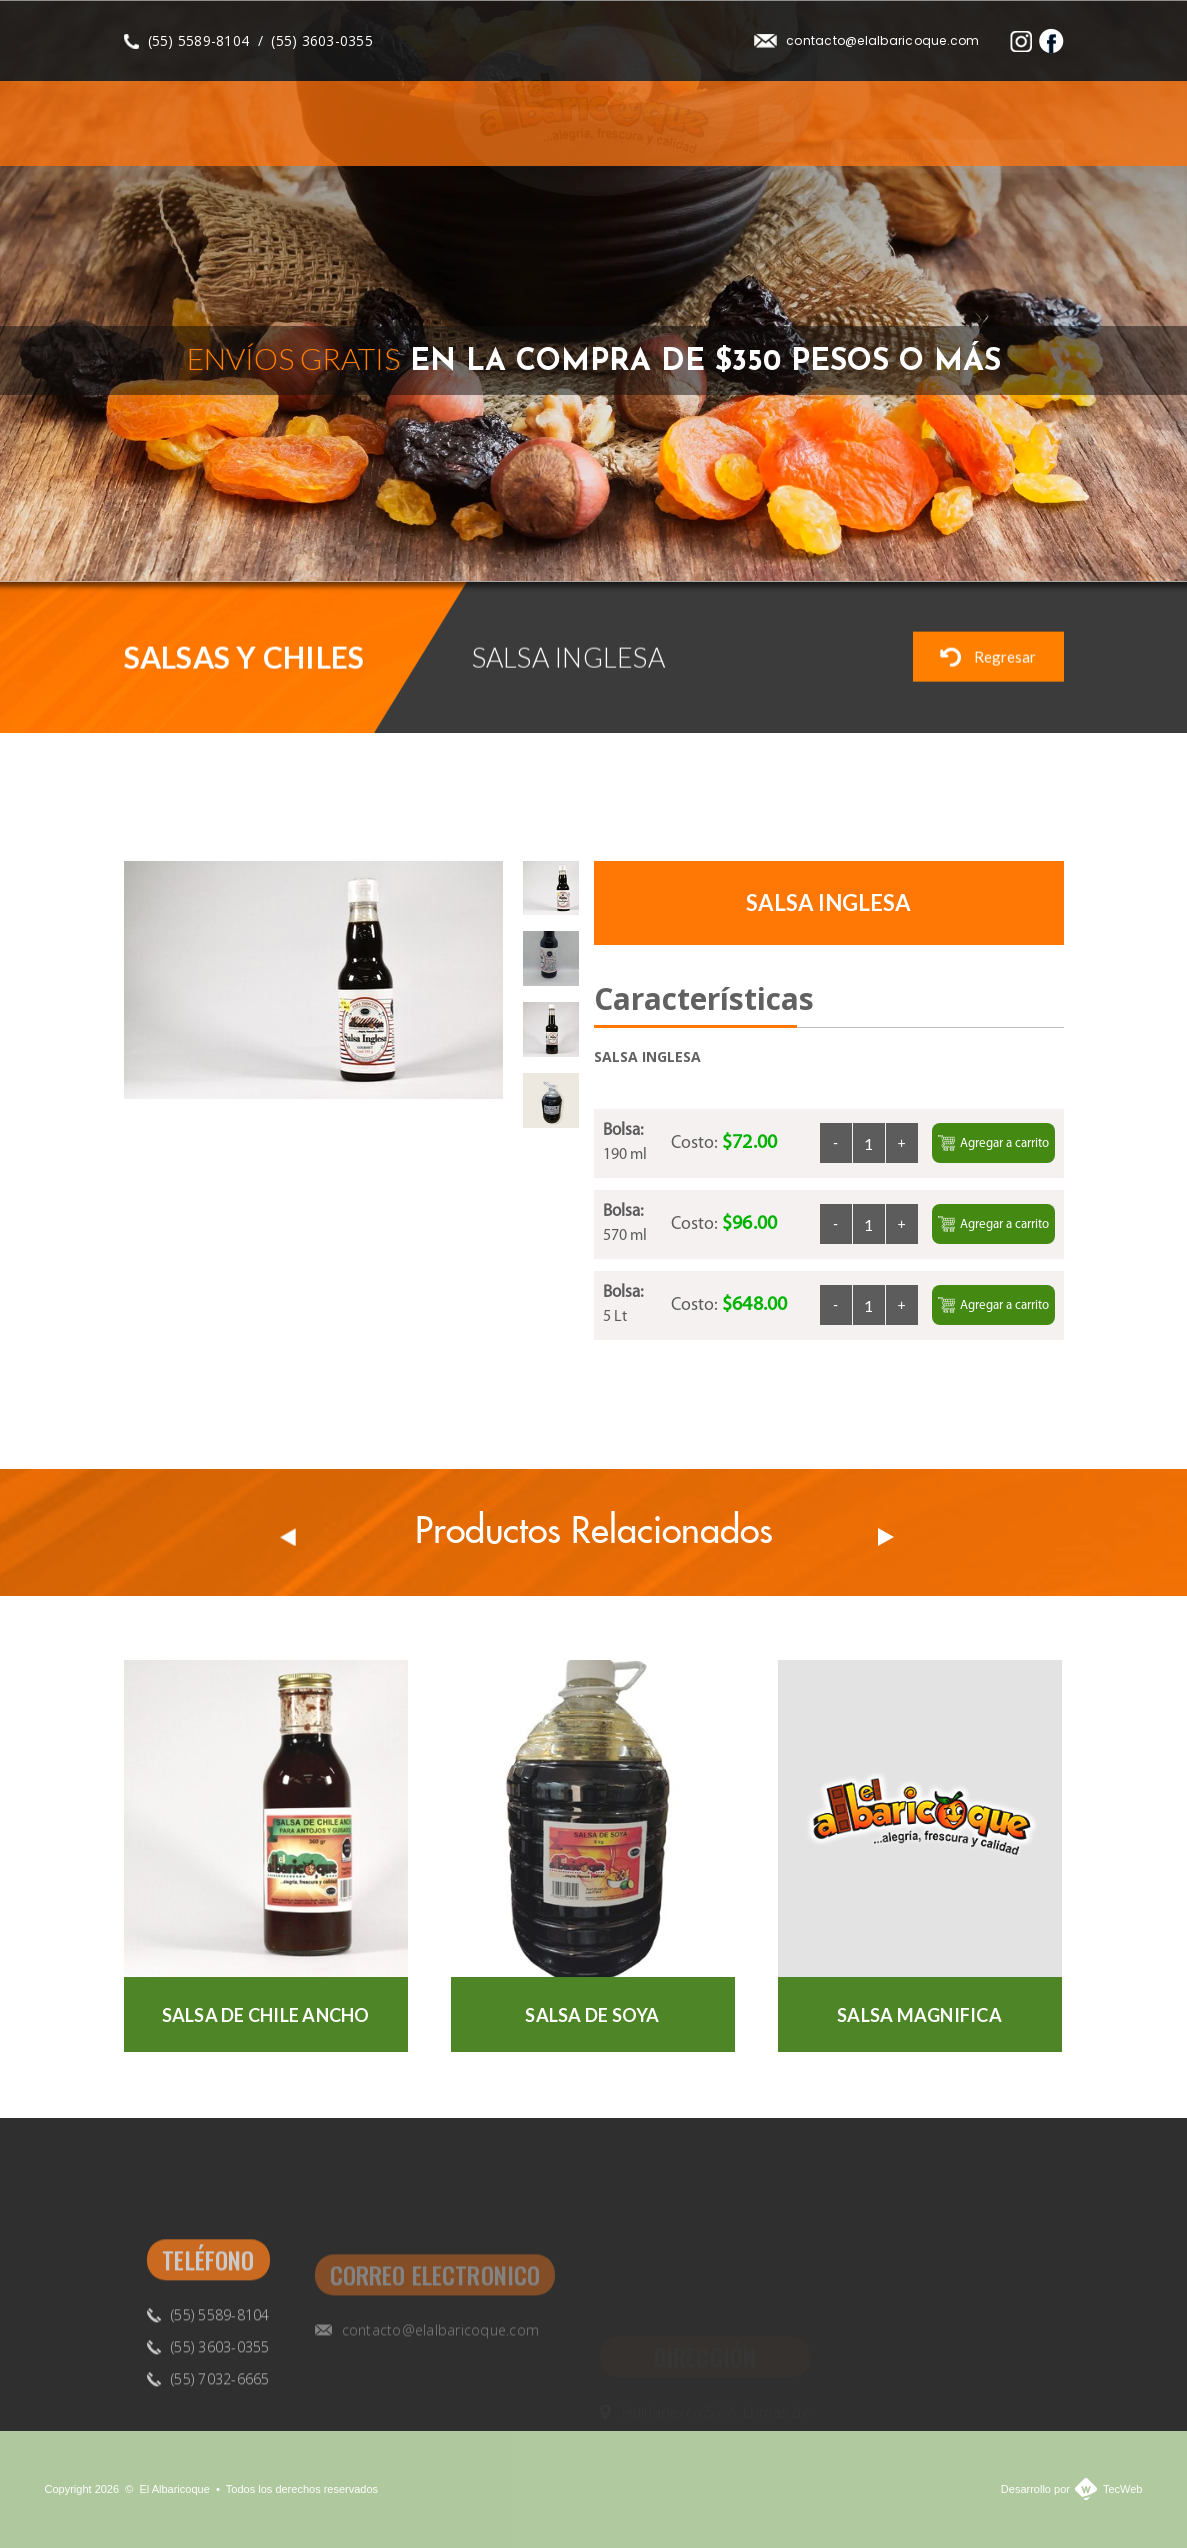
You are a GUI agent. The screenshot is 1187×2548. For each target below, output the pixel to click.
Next (1042, 534)
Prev (288, 1537)
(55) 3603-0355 (322, 40)
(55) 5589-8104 (199, 40)
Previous (991, 534)
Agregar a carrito (993, 1143)
